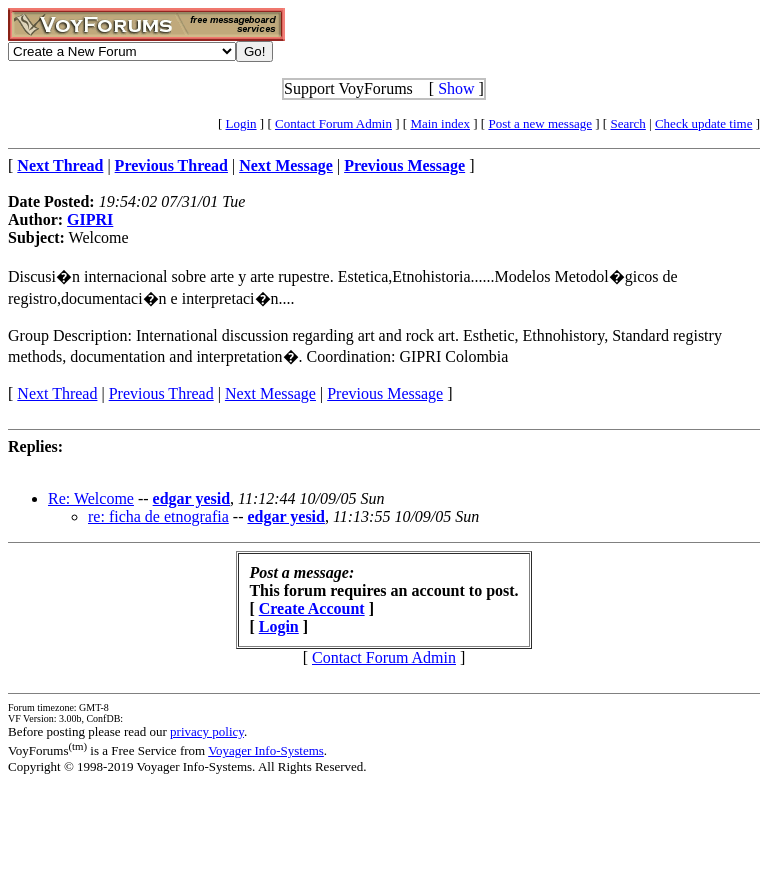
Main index (440, 123)
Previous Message (385, 393)
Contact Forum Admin (333, 123)
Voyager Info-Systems (266, 750)
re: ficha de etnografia (158, 516)
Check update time (703, 123)
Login (241, 123)
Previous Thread (161, 393)
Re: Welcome (91, 498)
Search (627, 123)
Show (456, 88)
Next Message (270, 393)
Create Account (312, 608)
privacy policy (207, 731)
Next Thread (57, 393)
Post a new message (540, 123)
